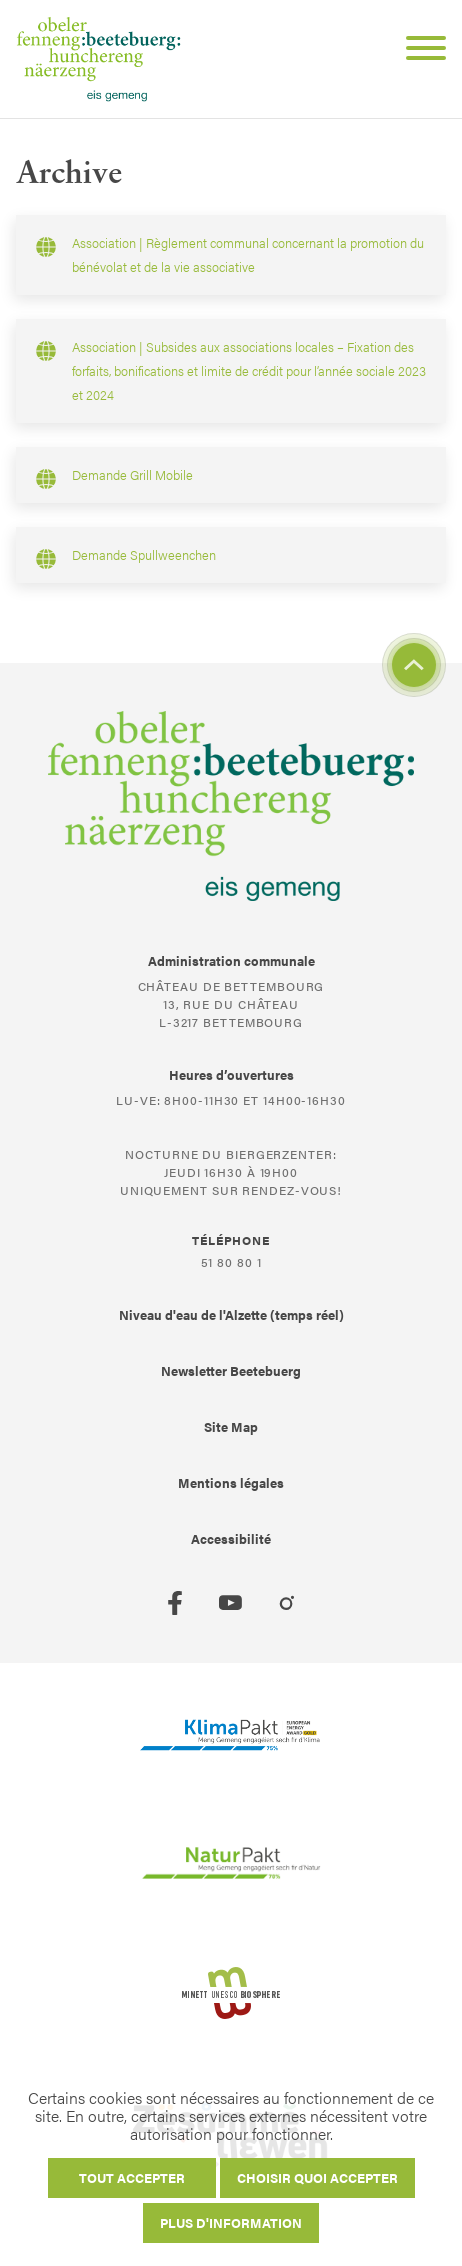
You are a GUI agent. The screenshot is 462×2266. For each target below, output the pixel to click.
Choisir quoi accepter (317, 2177)
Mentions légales (231, 1482)
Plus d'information (231, 2222)
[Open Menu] (418, 51)
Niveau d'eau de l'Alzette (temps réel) (231, 1314)
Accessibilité (231, 1538)
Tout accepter (132, 2177)
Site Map (231, 1426)
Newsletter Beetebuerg (231, 1370)
